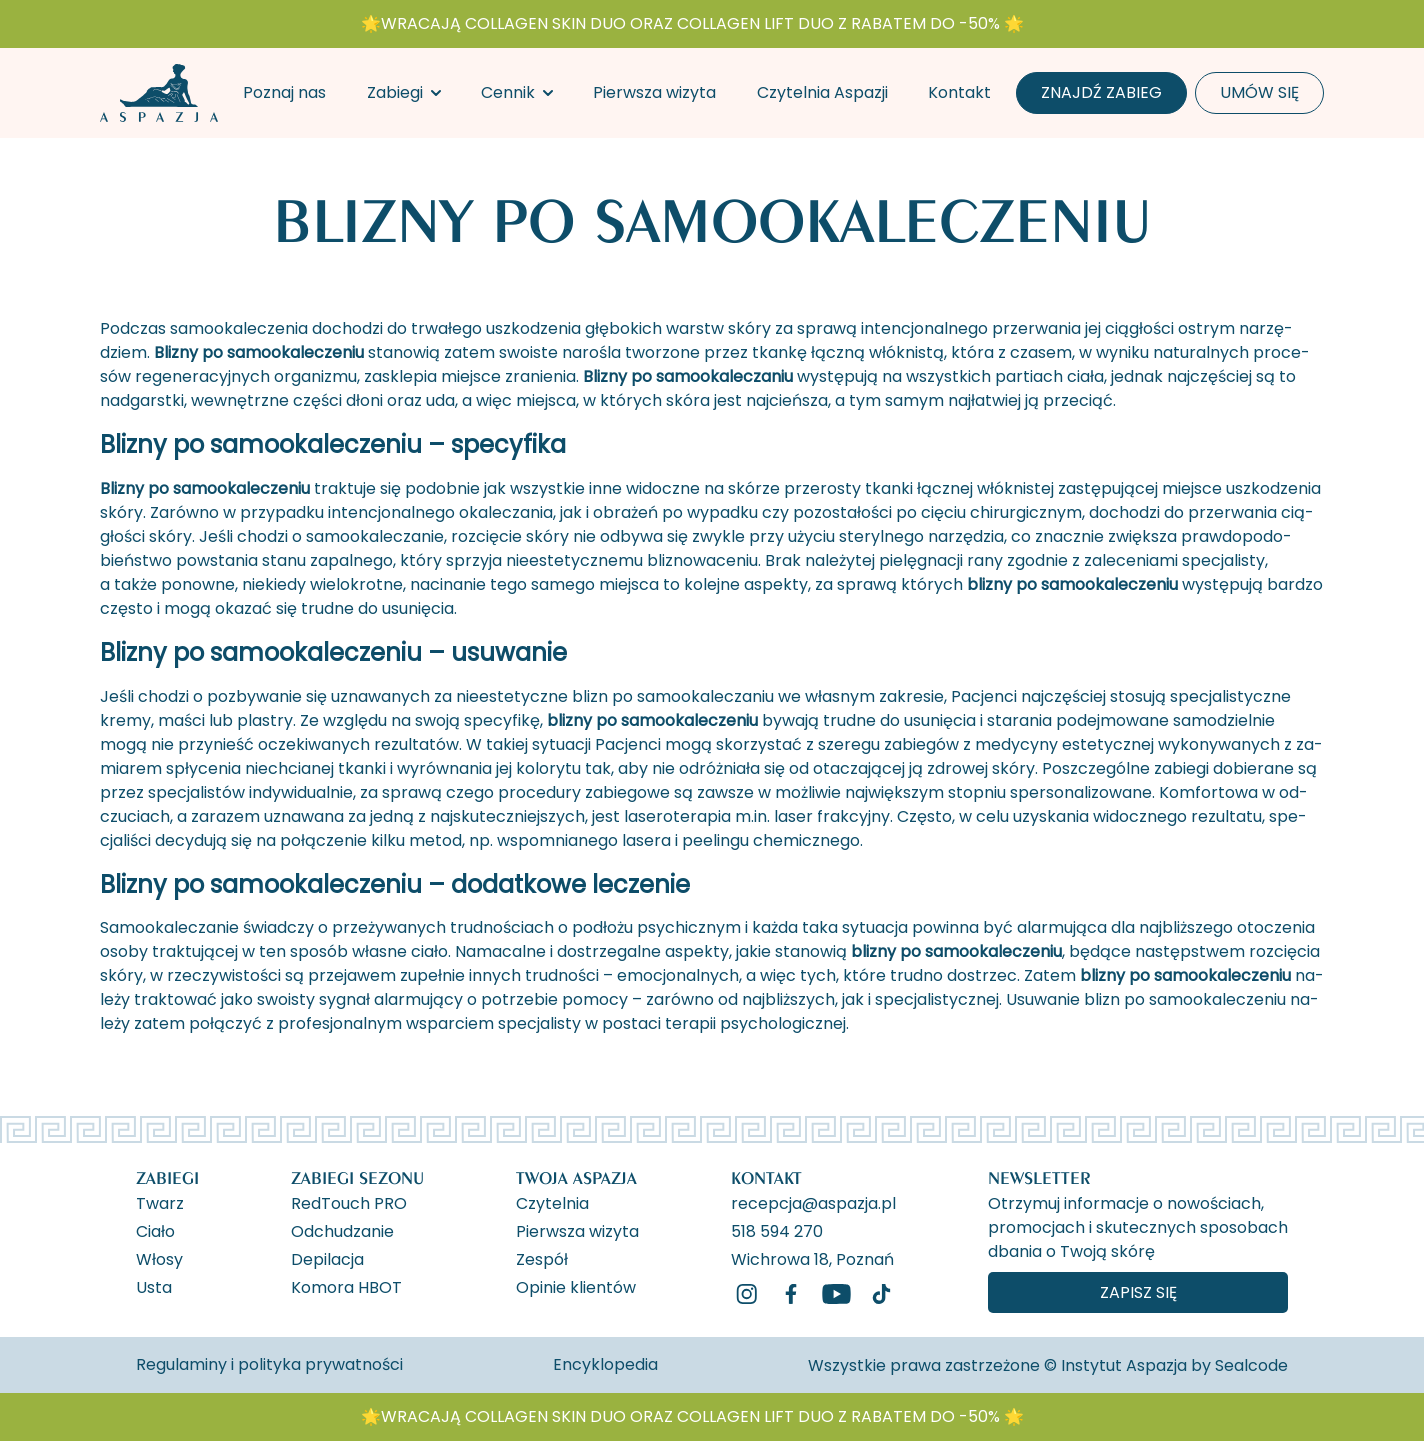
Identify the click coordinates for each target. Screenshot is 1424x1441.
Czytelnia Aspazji (822, 92)
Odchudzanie (342, 1230)
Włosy (159, 1258)
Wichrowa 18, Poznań (812, 1258)
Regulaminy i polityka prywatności (269, 1364)
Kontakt (959, 92)
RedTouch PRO (349, 1202)
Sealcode (1251, 1365)
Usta (154, 1286)
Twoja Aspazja (576, 1177)
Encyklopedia (605, 1364)
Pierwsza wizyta (654, 92)
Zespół (542, 1258)
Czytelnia (552, 1202)
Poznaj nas (284, 92)
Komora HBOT (346, 1286)
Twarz (160, 1202)
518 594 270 (777, 1230)
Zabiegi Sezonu (357, 1177)
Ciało (155, 1230)
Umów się (1259, 92)
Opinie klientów (576, 1286)
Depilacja (327, 1258)
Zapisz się (1138, 1292)
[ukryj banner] (1239, 28)
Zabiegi (395, 92)
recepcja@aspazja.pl (813, 1202)
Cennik (508, 92)
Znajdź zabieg (1101, 92)
